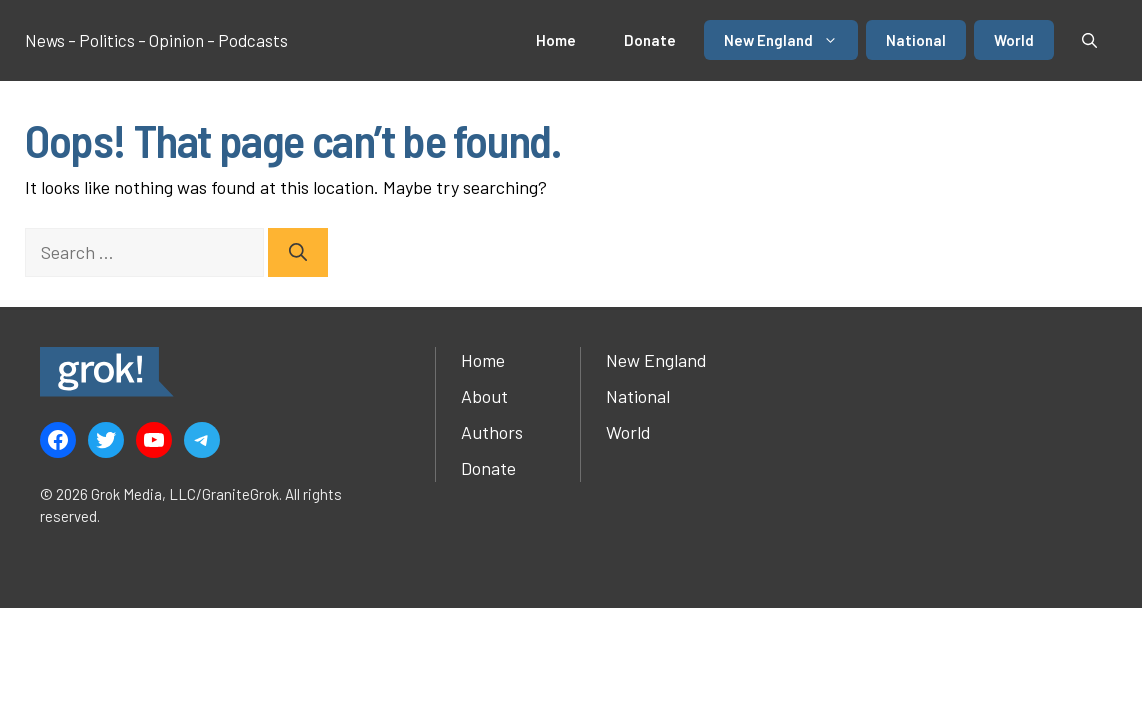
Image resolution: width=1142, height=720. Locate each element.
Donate (650, 40)
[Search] (298, 252)
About (484, 396)
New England (791, 40)
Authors (492, 432)
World (1014, 40)
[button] (1089, 40)
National (916, 40)
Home (556, 40)
